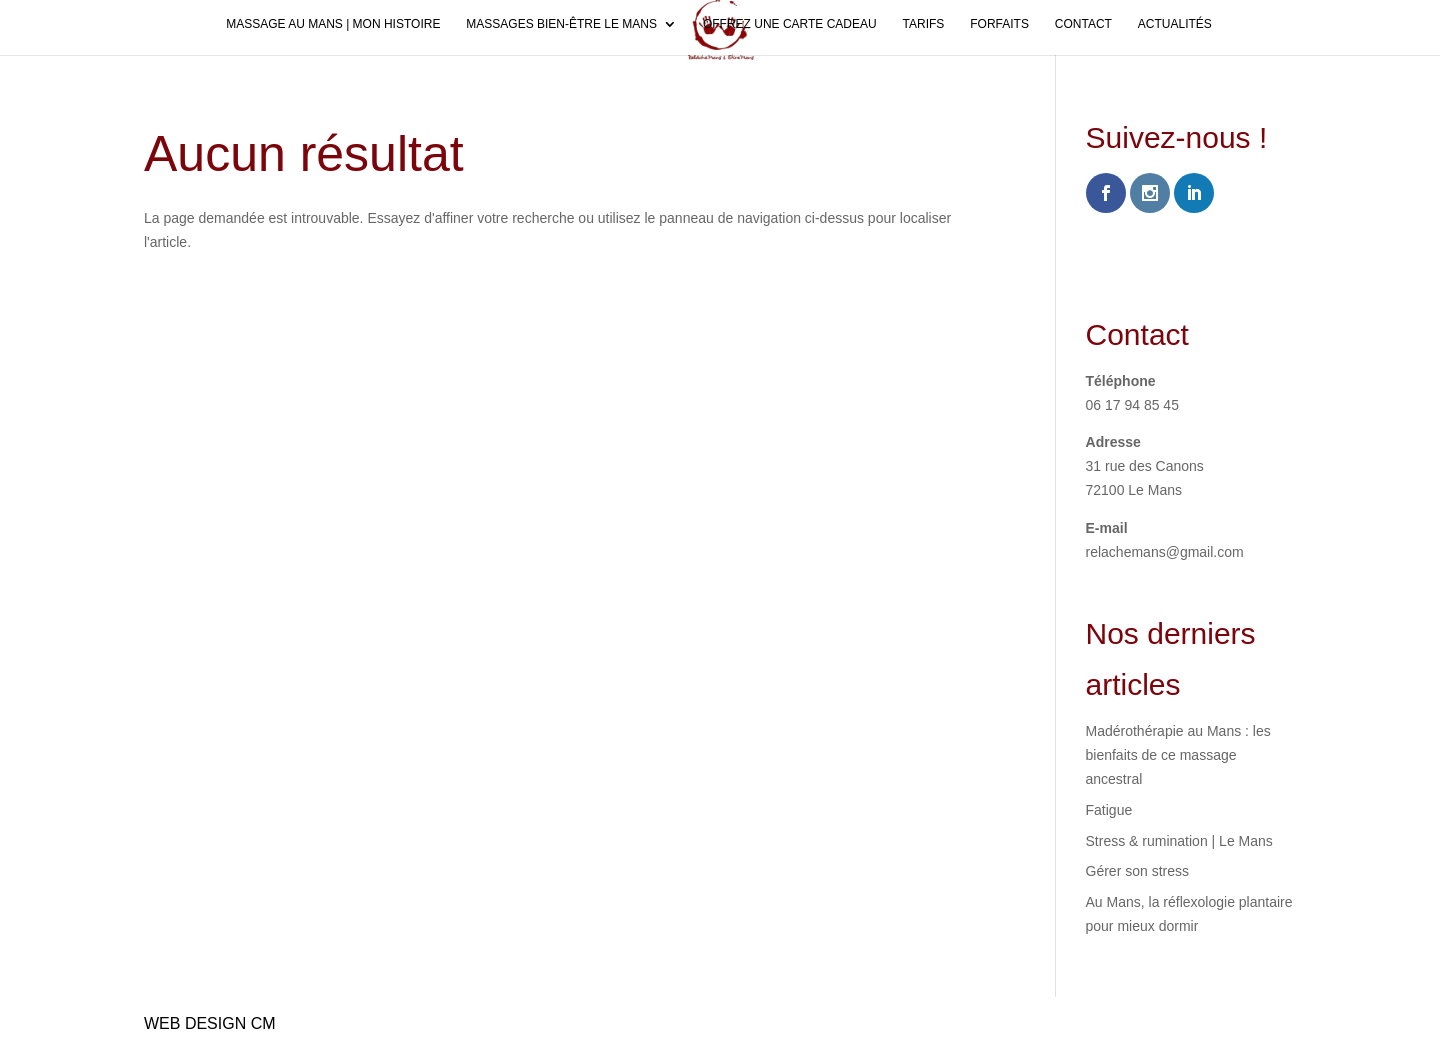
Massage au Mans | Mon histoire (333, 24)
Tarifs (924, 24)
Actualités (1175, 24)
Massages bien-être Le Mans (561, 24)
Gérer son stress (1137, 871)
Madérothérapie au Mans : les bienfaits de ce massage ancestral (1178, 755)
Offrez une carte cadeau (790, 24)
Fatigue (1109, 810)
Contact (1083, 24)
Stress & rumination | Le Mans (1179, 841)
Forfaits (999, 24)
